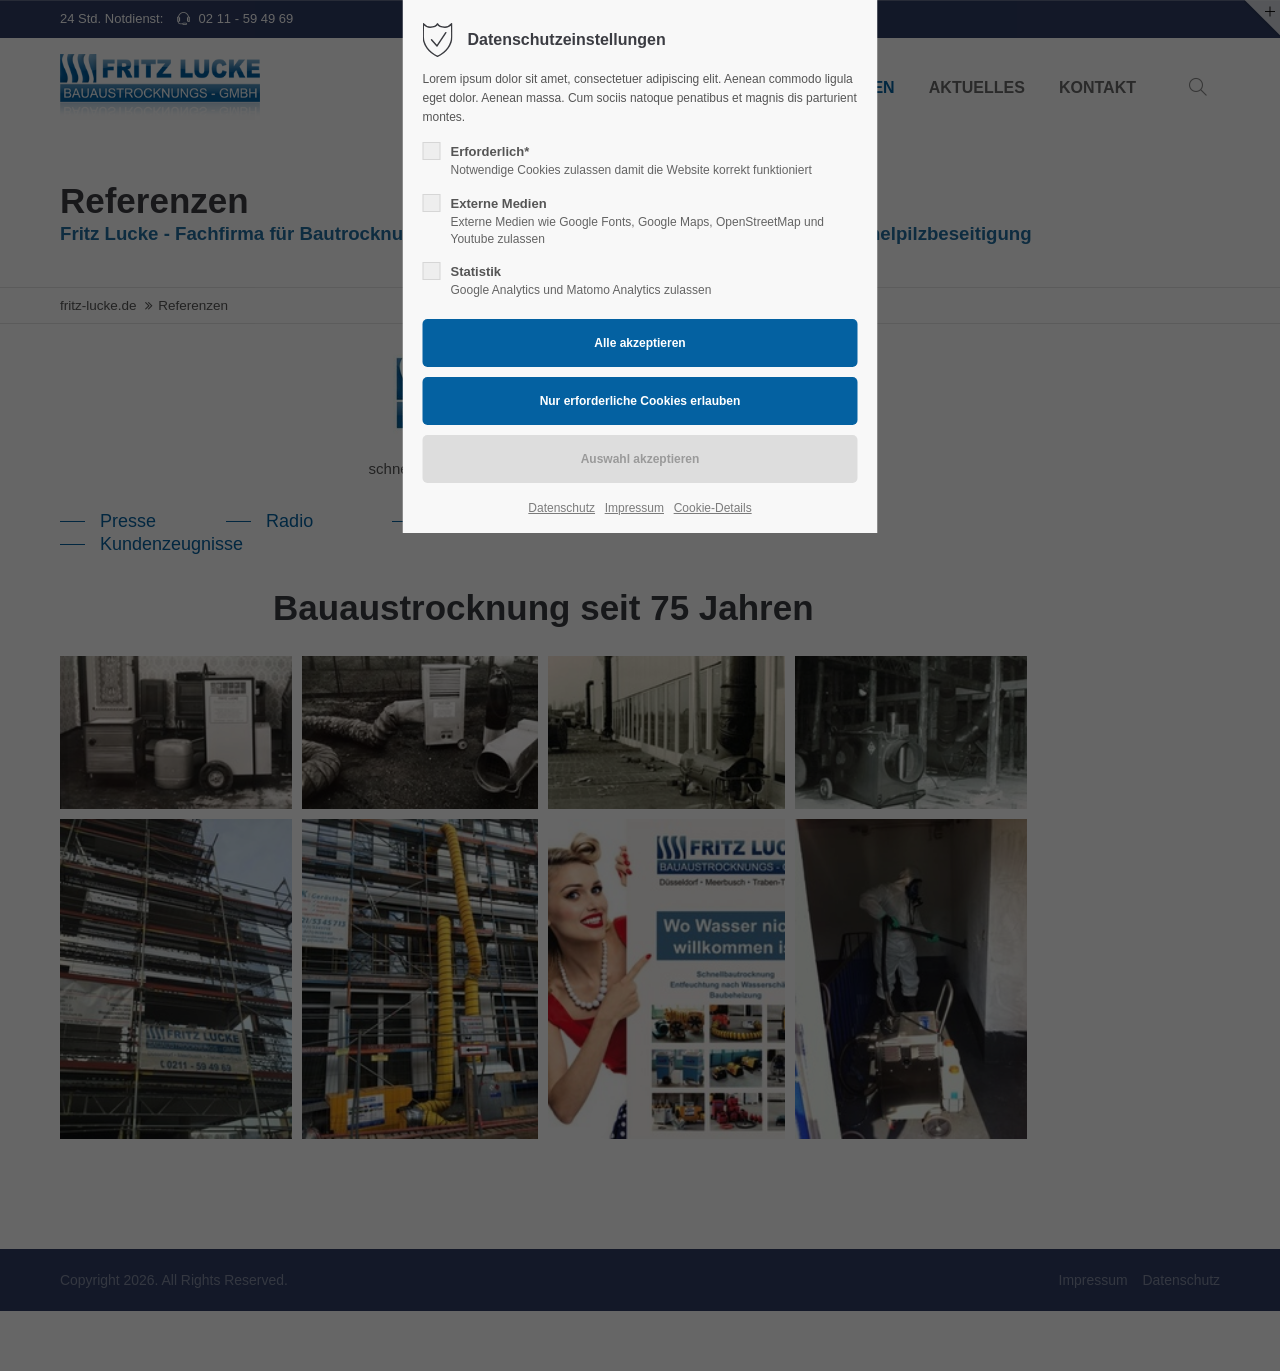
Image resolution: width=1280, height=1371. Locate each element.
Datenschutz (561, 508)
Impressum (634, 508)
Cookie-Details (713, 508)
